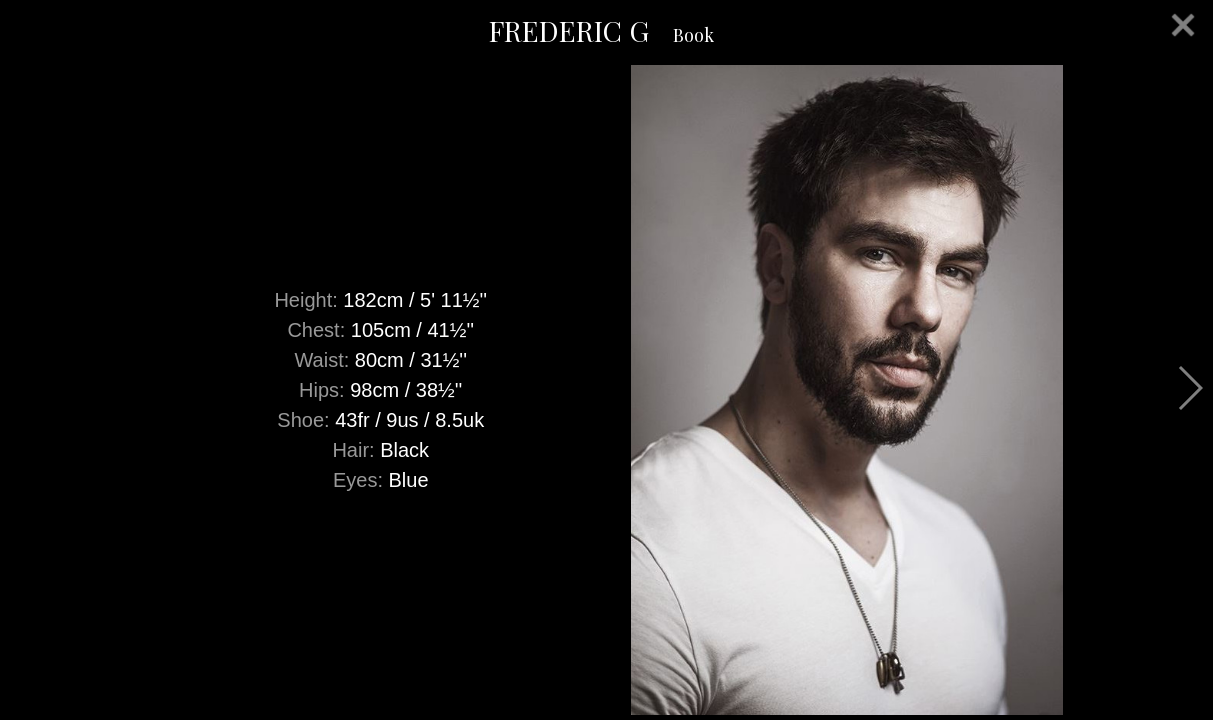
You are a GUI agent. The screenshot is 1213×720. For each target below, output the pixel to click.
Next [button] (1189, 388)
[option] (606, 390)
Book (693, 35)
